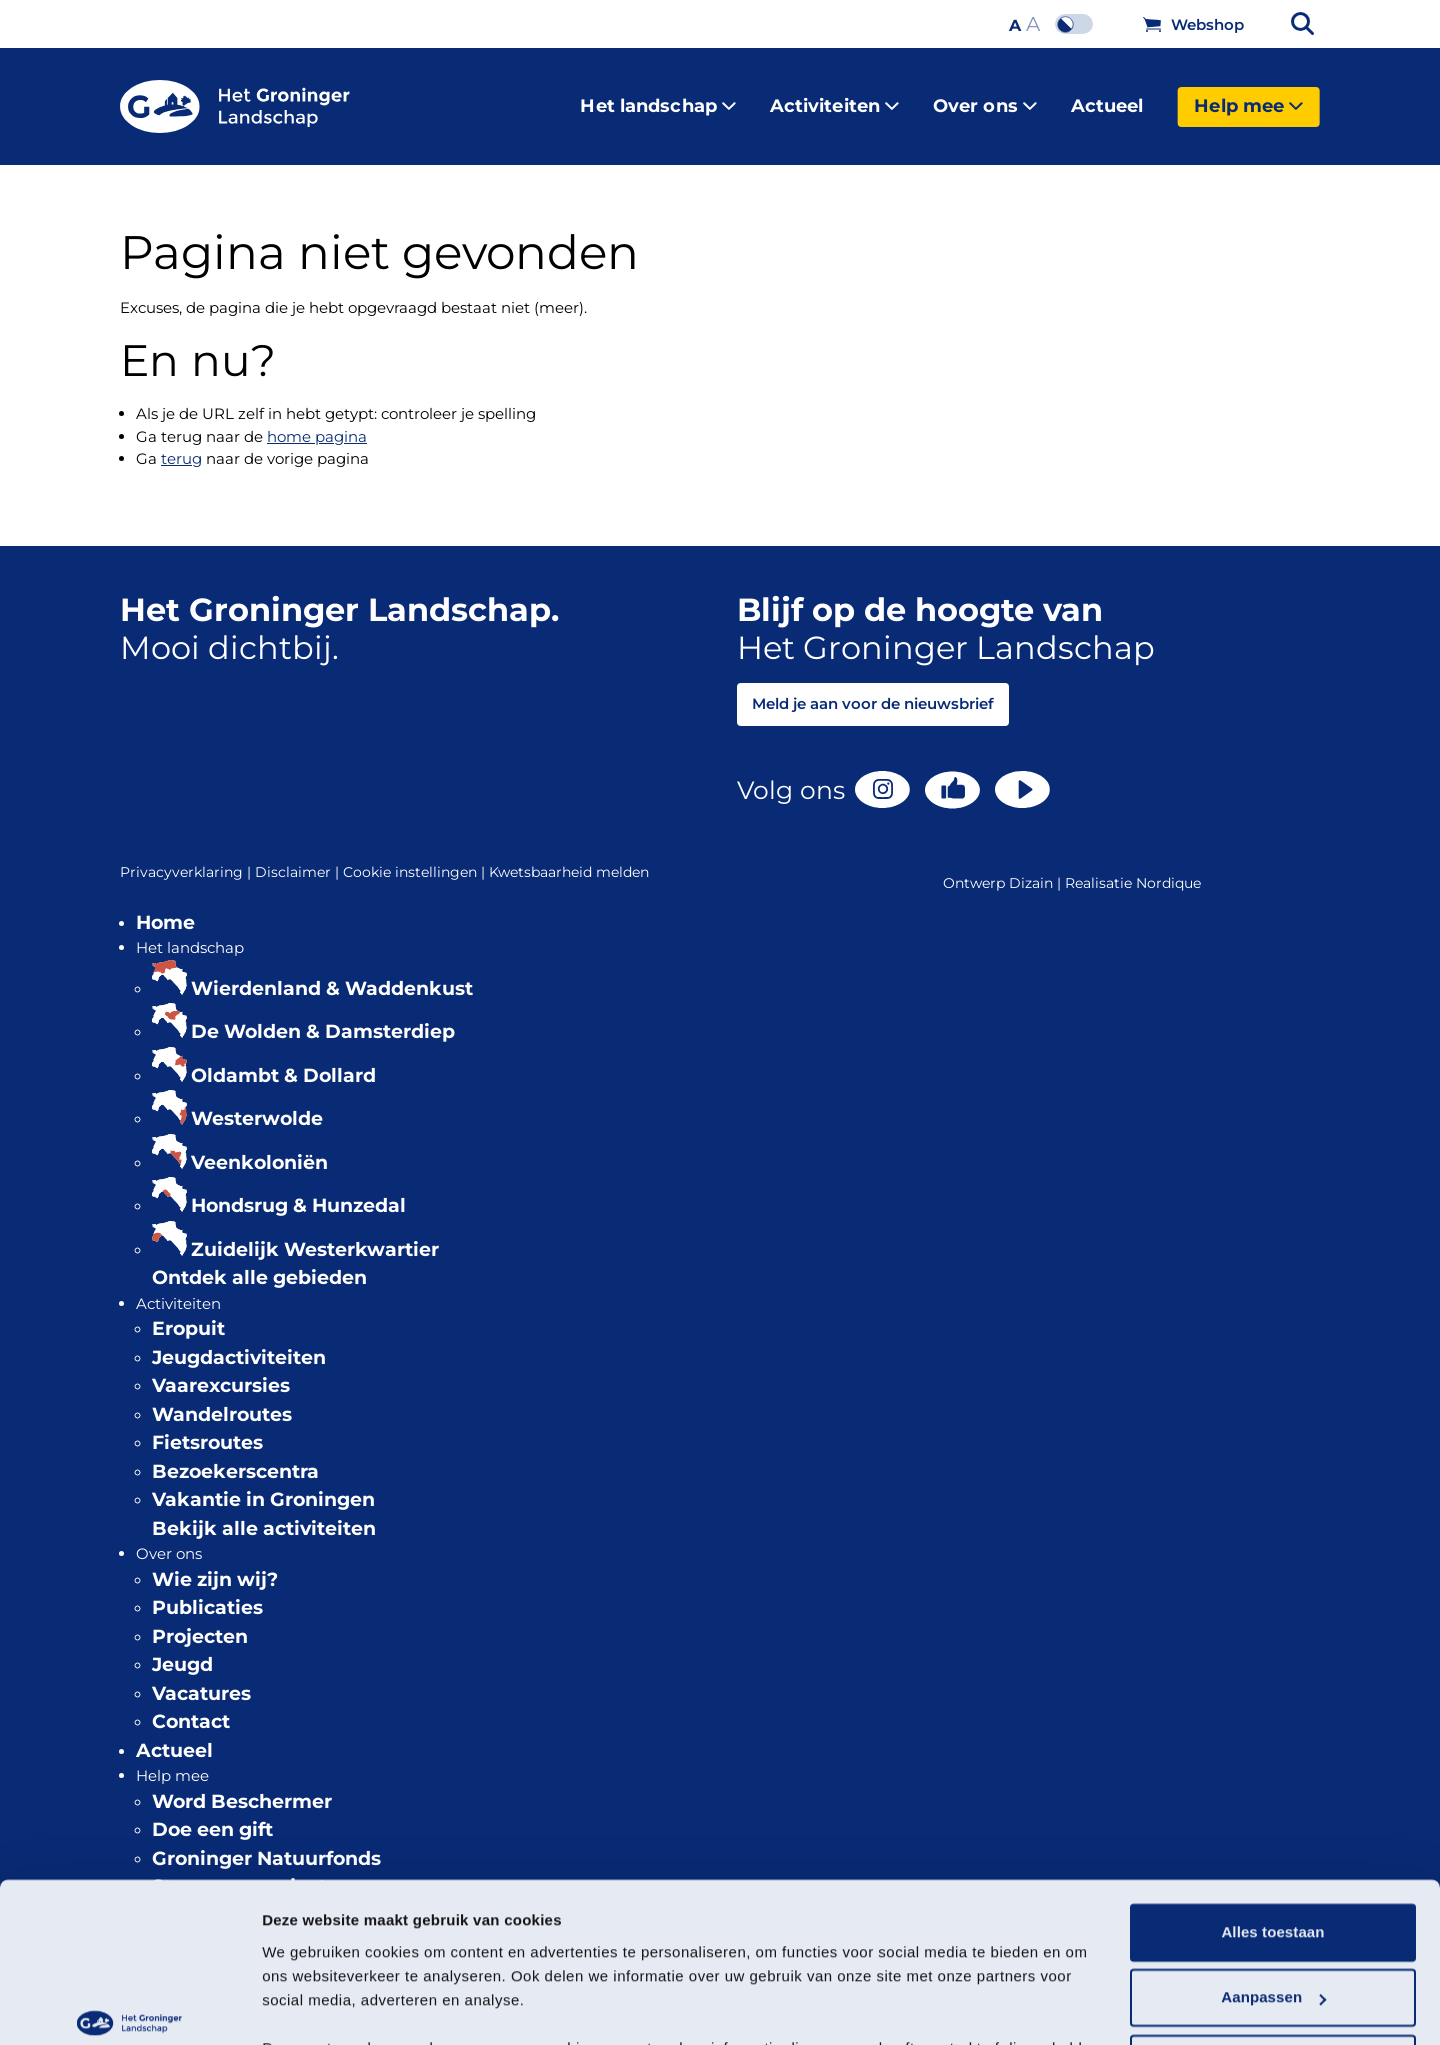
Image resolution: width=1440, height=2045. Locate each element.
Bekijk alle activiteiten (264, 1512)
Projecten (200, 1620)
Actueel (1107, 98)
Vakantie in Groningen (263, 1483)
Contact (191, 1705)
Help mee (1248, 98)
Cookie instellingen (416, 856)
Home (165, 906)
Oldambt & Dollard (283, 1059)
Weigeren (1273, 1941)
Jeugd (182, 1648)
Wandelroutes (222, 1398)
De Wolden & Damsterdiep (323, 1015)
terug (181, 442)
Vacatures (201, 1677)
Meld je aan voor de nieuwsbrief (873, 687)
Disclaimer (299, 856)
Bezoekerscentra (235, 1455)
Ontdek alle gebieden (259, 1261)
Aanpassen (1273, 1875)
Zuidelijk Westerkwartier (315, 1233)
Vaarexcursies (221, 1369)
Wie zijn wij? (215, 1563)
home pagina (317, 420)
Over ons (985, 98)
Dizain (1031, 867)
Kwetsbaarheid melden (569, 856)
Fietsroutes (207, 1426)
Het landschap (657, 98)
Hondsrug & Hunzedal (298, 1189)
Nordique (1168, 867)
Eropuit (188, 1312)
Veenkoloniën (259, 1146)
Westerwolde (257, 1102)
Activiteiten (834, 98)
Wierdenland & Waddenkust (332, 972)
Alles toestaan (1272, 1810)
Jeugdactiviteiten (239, 1341)
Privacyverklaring (187, 856)
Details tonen (309, 2005)
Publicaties (207, 1591)
